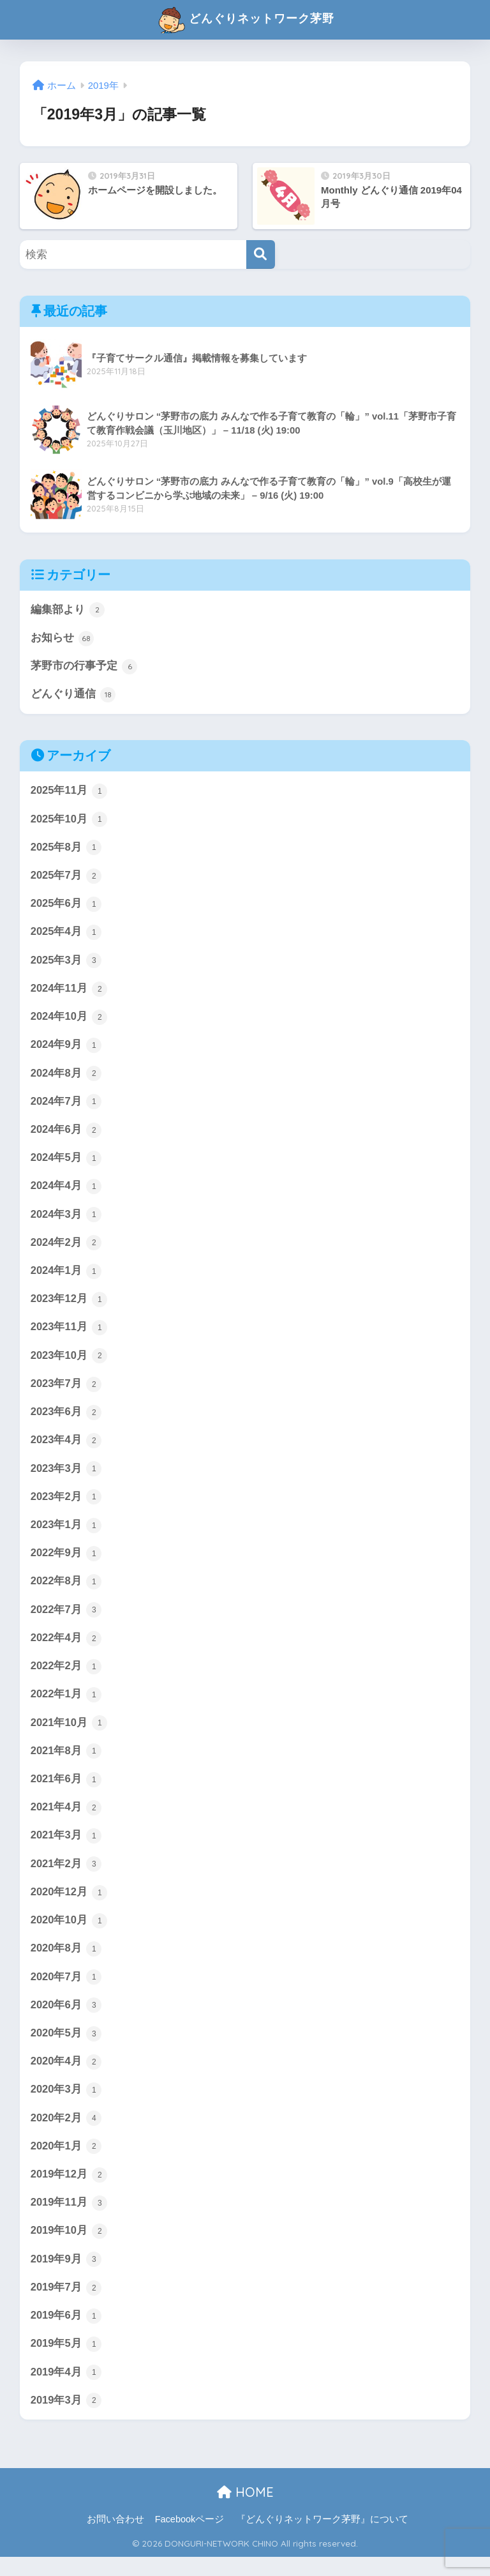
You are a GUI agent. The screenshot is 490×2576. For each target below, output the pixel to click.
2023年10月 (69, 1363)
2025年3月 (66, 963)
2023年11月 (69, 1334)
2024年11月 (69, 992)
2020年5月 (66, 2048)
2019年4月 (66, 2390)
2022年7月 (66, 1620)
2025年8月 (66, 849)
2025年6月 (66, 906)
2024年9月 (66, 1049)
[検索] (260, 254)
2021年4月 (66, 1820)
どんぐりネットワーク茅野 (246, 20)
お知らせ (62, 638)
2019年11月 (69, 2219)
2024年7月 (66, 1106)
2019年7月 (66, 2305)
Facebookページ (190, 2538)
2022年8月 (66, 1592)
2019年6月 (66, 2334)
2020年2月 (66, 2134)
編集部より (68, 609)
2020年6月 (66, 2019)
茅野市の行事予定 (84, 667)
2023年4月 (66, 1449)
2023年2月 (66, 1505)
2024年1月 (66, 1277)
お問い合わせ (115, 2538)
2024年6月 (66, 1134)
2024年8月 (66, 1078)
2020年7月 (66, 1991)
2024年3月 (66, 1220)
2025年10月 (69, 821)
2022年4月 (66, 1648)
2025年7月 (66, 878)
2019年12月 (69, 2191)
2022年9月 (66, 1563)
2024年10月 (69, 1020)
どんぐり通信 (73, 695)
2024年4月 (66, 1192)
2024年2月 (66, 1249)
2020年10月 (69, 1934)
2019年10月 (69, 2248)
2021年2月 (66, 1877)
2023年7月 (66, 1392)
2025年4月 (66, 935)
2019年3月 (66, 2419)
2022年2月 (66, 1677)
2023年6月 (66, 1420)
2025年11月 (69, 792)
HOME (245, 2511)
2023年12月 (69, 1306)
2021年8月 (66, 1763)
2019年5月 (66, 2362)
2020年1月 (66, 2163)
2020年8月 (66, 1963)
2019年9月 (66, 2276)
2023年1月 (66, 1534)
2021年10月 (69, 1734)
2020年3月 (66, 2105)
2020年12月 (69, 1905)
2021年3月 (66, 1848)
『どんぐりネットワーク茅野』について (322, 2538)
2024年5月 (66, 1163)
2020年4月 (66, 2076)
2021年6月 (66, 1791)
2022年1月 (66, 1705)
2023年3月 (66, 1477)
